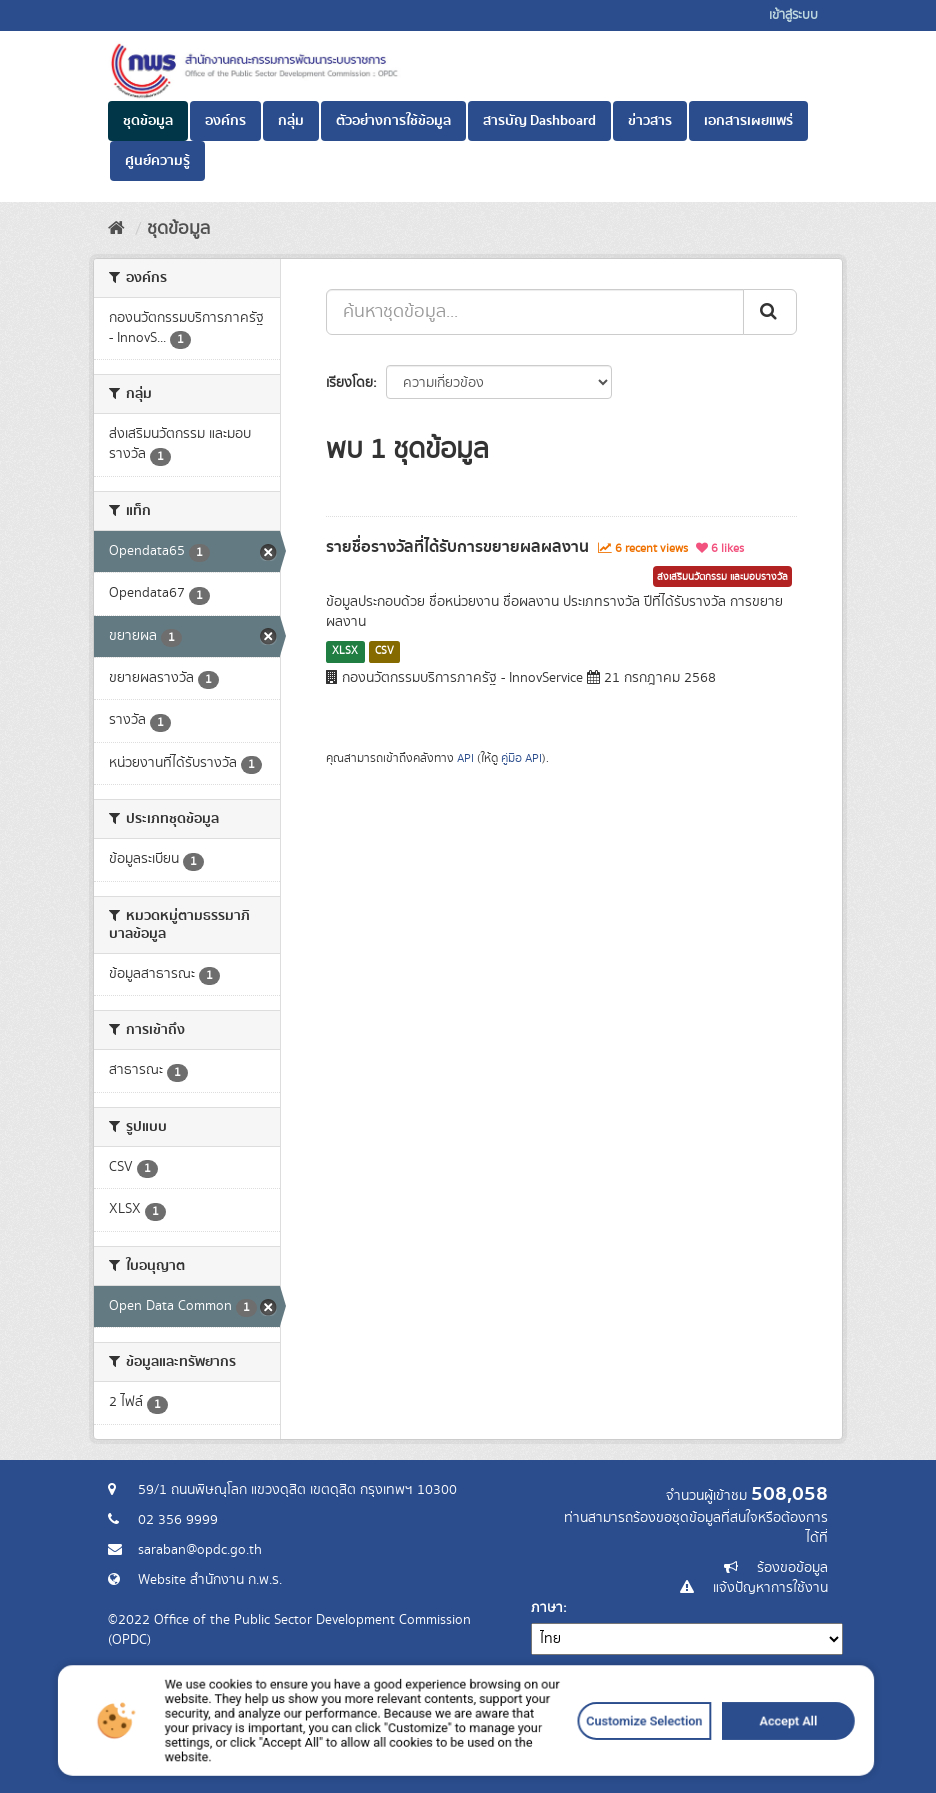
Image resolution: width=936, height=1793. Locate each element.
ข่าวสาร (650, 121)
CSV (384, 651)
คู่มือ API (521, 758)
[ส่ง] (770, 312)
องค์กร (225, 121)
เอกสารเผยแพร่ (748, 121)
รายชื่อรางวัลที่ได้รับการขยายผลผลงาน (457, 547)
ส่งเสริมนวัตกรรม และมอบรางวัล (722, 577)
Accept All (689, 1755)
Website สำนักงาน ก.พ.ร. (210, 1580)
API (465, 758)
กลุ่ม (291, 121)
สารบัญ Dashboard (539, 121)
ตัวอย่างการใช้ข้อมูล (393, 121)
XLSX (345, 651)
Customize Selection (584, 1755)
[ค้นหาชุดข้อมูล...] (535, 312)
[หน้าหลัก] (116, 229)
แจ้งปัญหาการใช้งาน (770, 1588)
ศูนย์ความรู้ (157, 161)
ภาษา (547, 1608)
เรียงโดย (349, 383)
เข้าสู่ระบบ (793, 15)
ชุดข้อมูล (148, 121)
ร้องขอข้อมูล (792, 1568)
